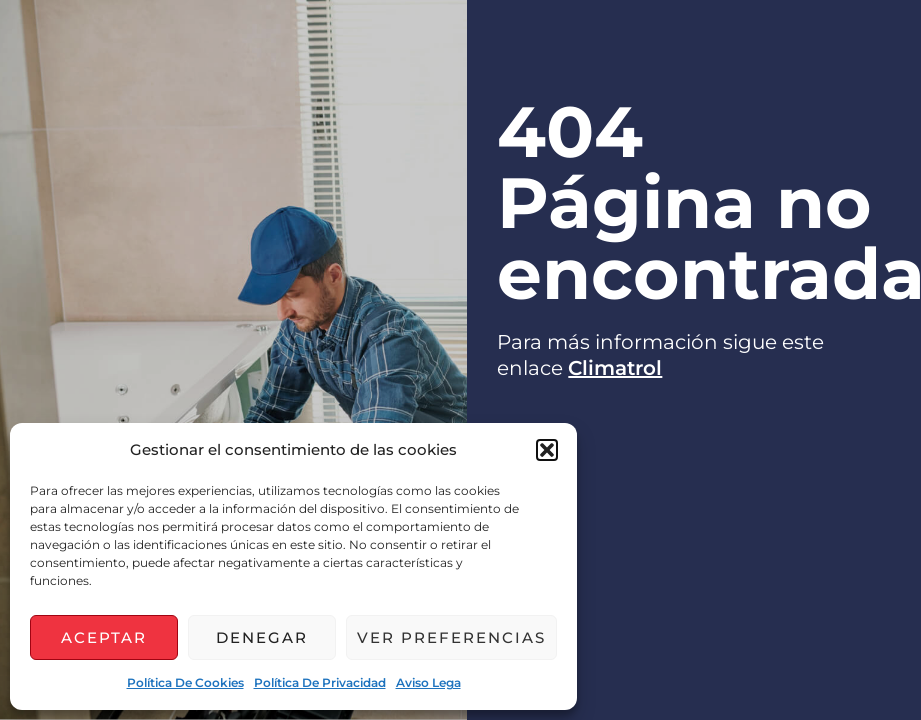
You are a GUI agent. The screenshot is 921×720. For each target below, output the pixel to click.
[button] (547, 450)
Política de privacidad (320, 682)
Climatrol (615, 368)
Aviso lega (428, 682)
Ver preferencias (451, 637)
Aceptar (104, 637)
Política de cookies (185, 682)
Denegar (262, 637)
